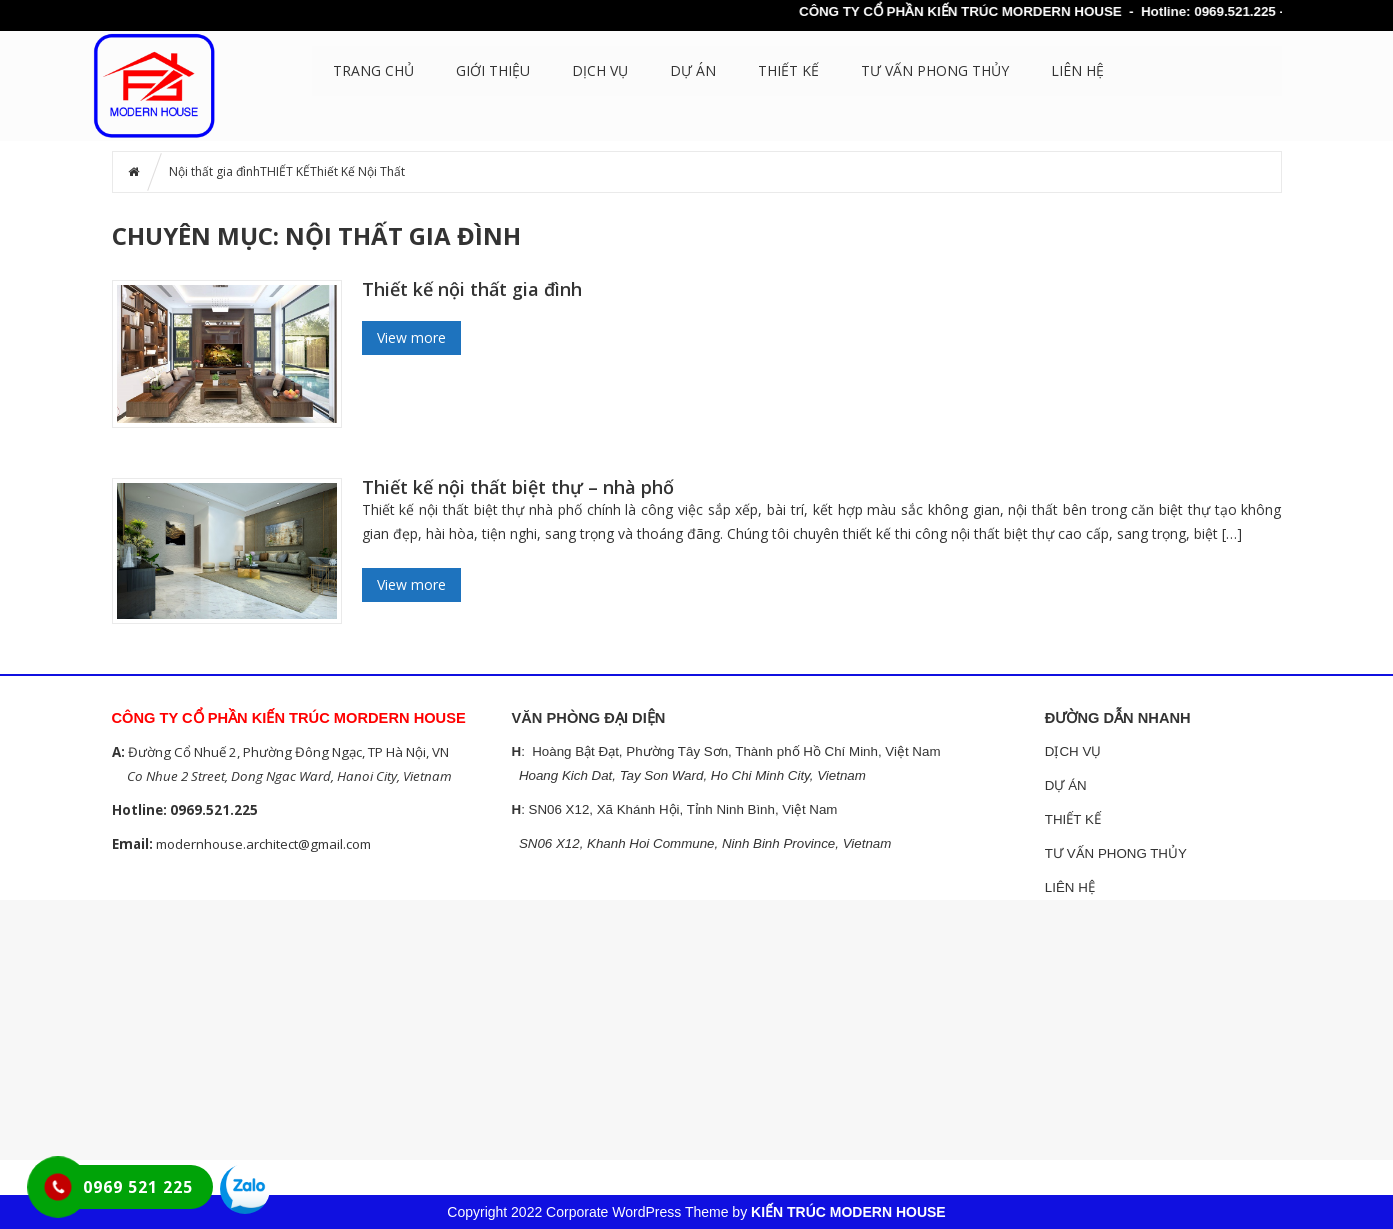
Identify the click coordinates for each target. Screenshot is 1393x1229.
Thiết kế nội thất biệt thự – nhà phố (518, 487)
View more (411, 337)
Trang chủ (373, 70)
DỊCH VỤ (600, 70)
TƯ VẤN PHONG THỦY (935, 70)
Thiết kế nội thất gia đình (472, 289)
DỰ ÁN (693, 70)
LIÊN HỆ (1077, 70)
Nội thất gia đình (214, 171)
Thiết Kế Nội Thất (357, 171)
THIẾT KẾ (788, 70)
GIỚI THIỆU (493, 70)
